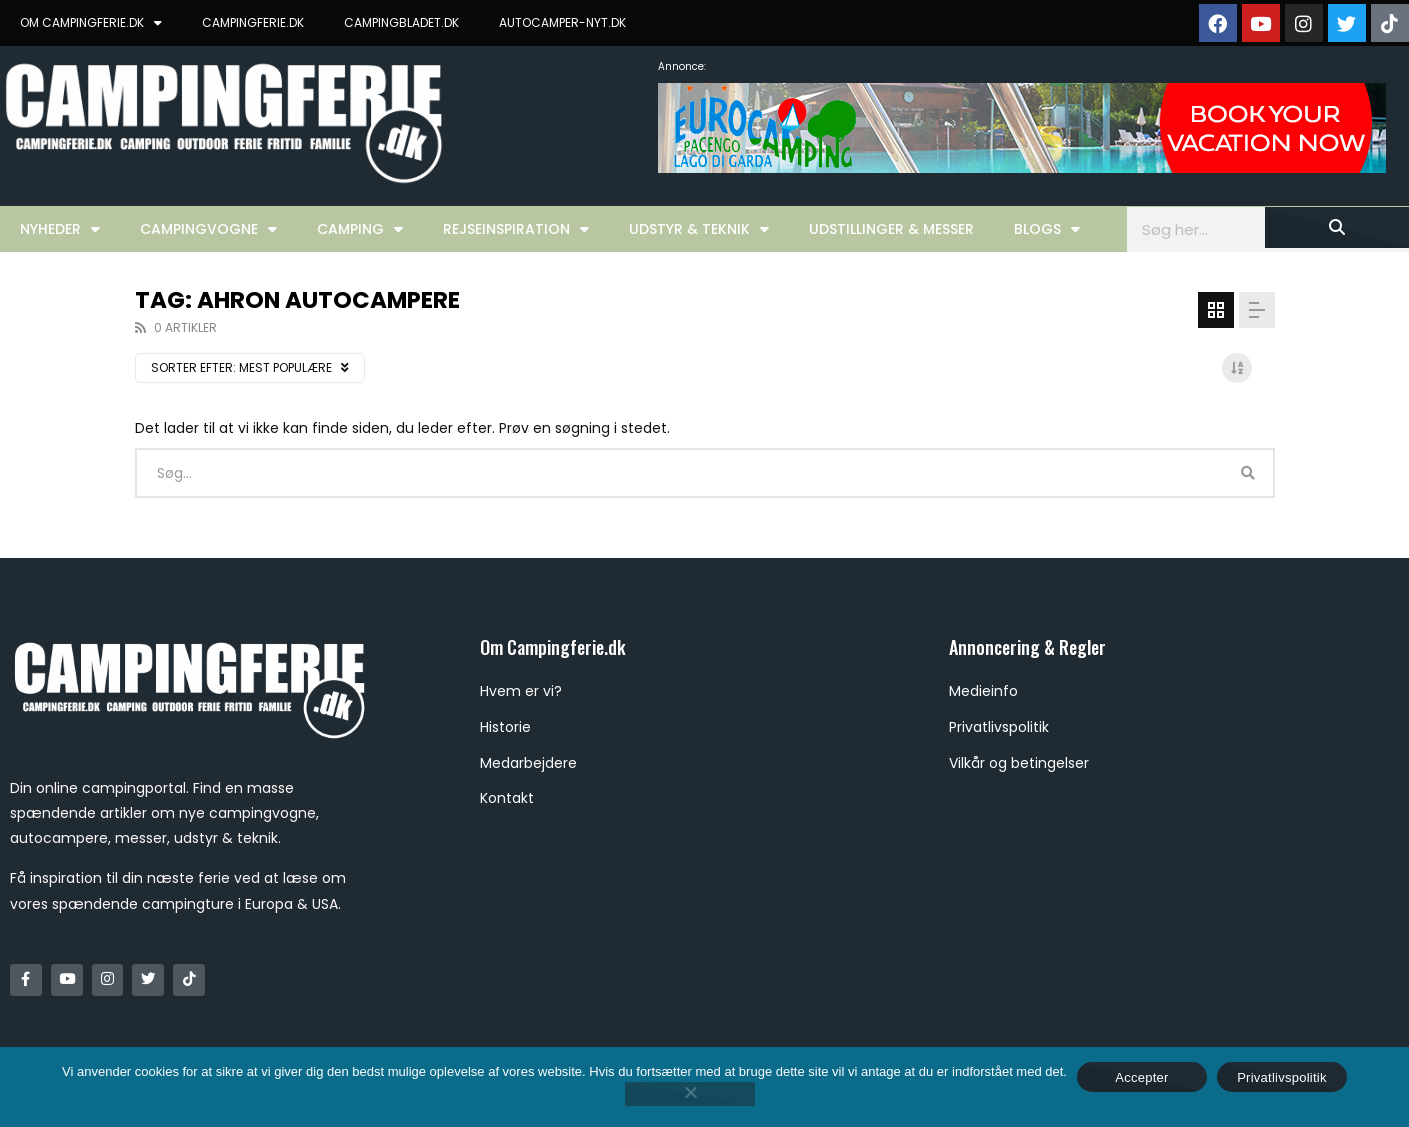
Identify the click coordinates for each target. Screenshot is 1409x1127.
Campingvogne (208, 229)
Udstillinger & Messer (891, 229)
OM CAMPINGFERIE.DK (91, 23)
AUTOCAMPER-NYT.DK (562, 22)
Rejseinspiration (516, 229)
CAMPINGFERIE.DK (253, 22)
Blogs (1047, 229)
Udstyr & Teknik (699, 229)
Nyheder (60, 229)
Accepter (1141, 1077)
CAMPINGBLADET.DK (401, 22)
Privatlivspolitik (1282, 1077)
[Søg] (1337, 227)
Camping (360, 229)
